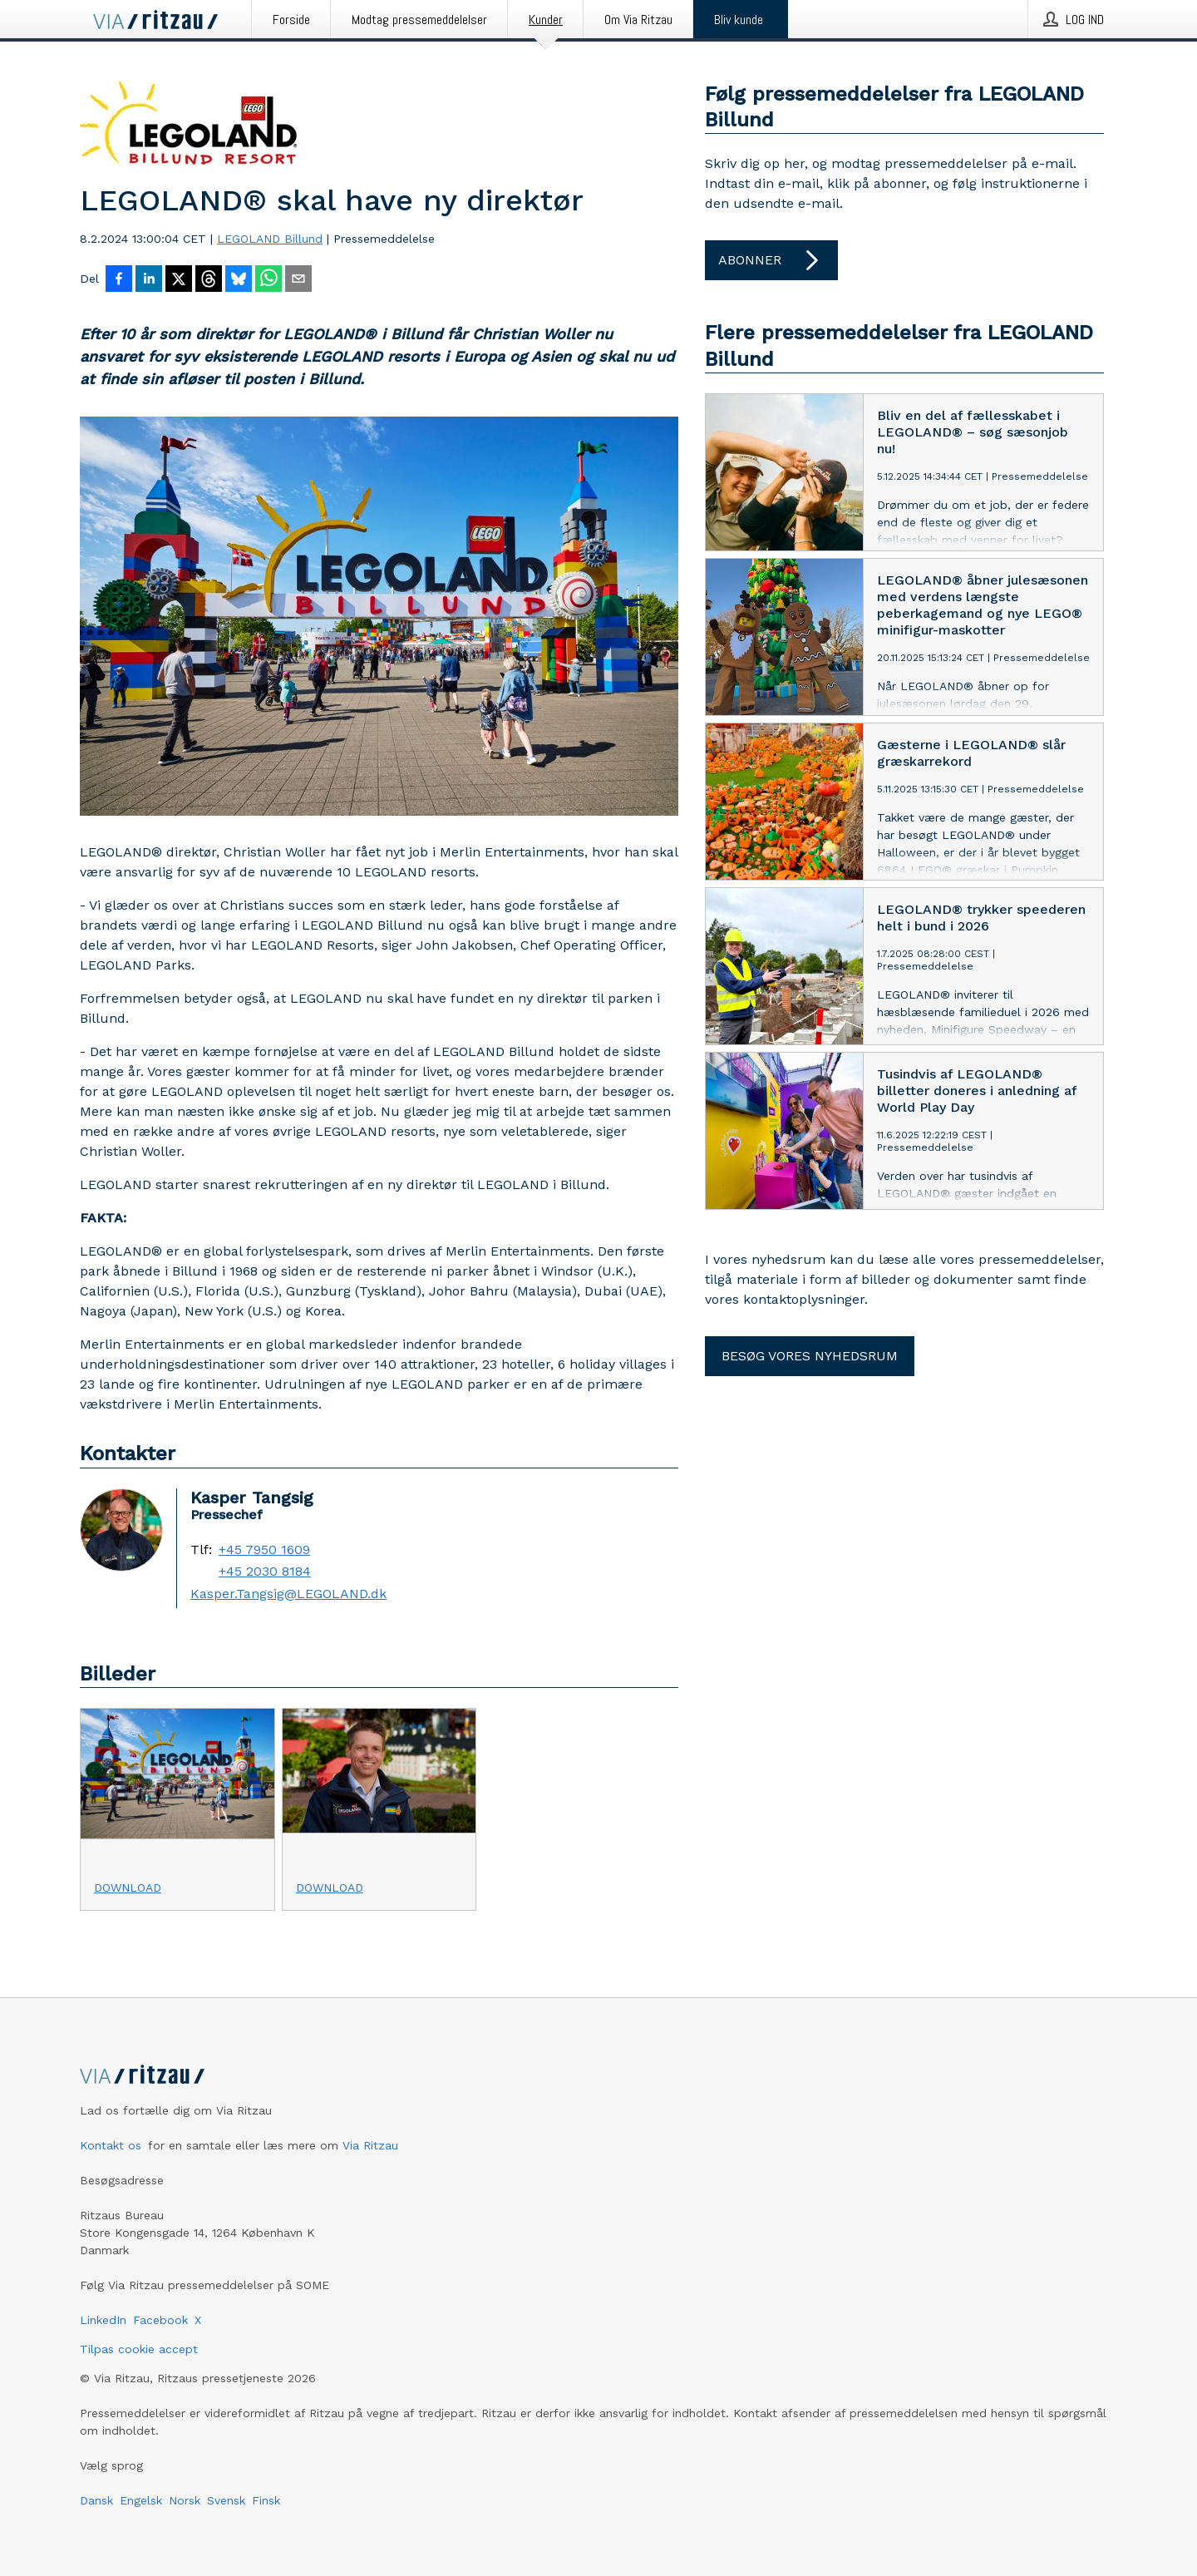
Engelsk (141, 2500)
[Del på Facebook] (119, 280)
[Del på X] (178, 280)
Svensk (226, 2500)
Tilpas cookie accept (139, 2349)
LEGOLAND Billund (270, 238)
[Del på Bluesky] (238, 280)
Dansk (96, 2500)
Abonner (771, 260)
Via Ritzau (370, 2145)
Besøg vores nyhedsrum (810, 1356)
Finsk (266, 2500)
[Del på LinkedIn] (148, 280)
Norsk (184, 2500)
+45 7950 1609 (264, 1549)
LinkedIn (103, 2320)
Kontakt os (110, 2145)
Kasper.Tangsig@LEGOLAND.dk (288, 1594)
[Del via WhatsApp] (268, 280)
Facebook (160, 2320)
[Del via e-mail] (298, 280)
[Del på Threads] (208, 280)
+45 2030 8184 (265, 1571)
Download (127, 1887)
